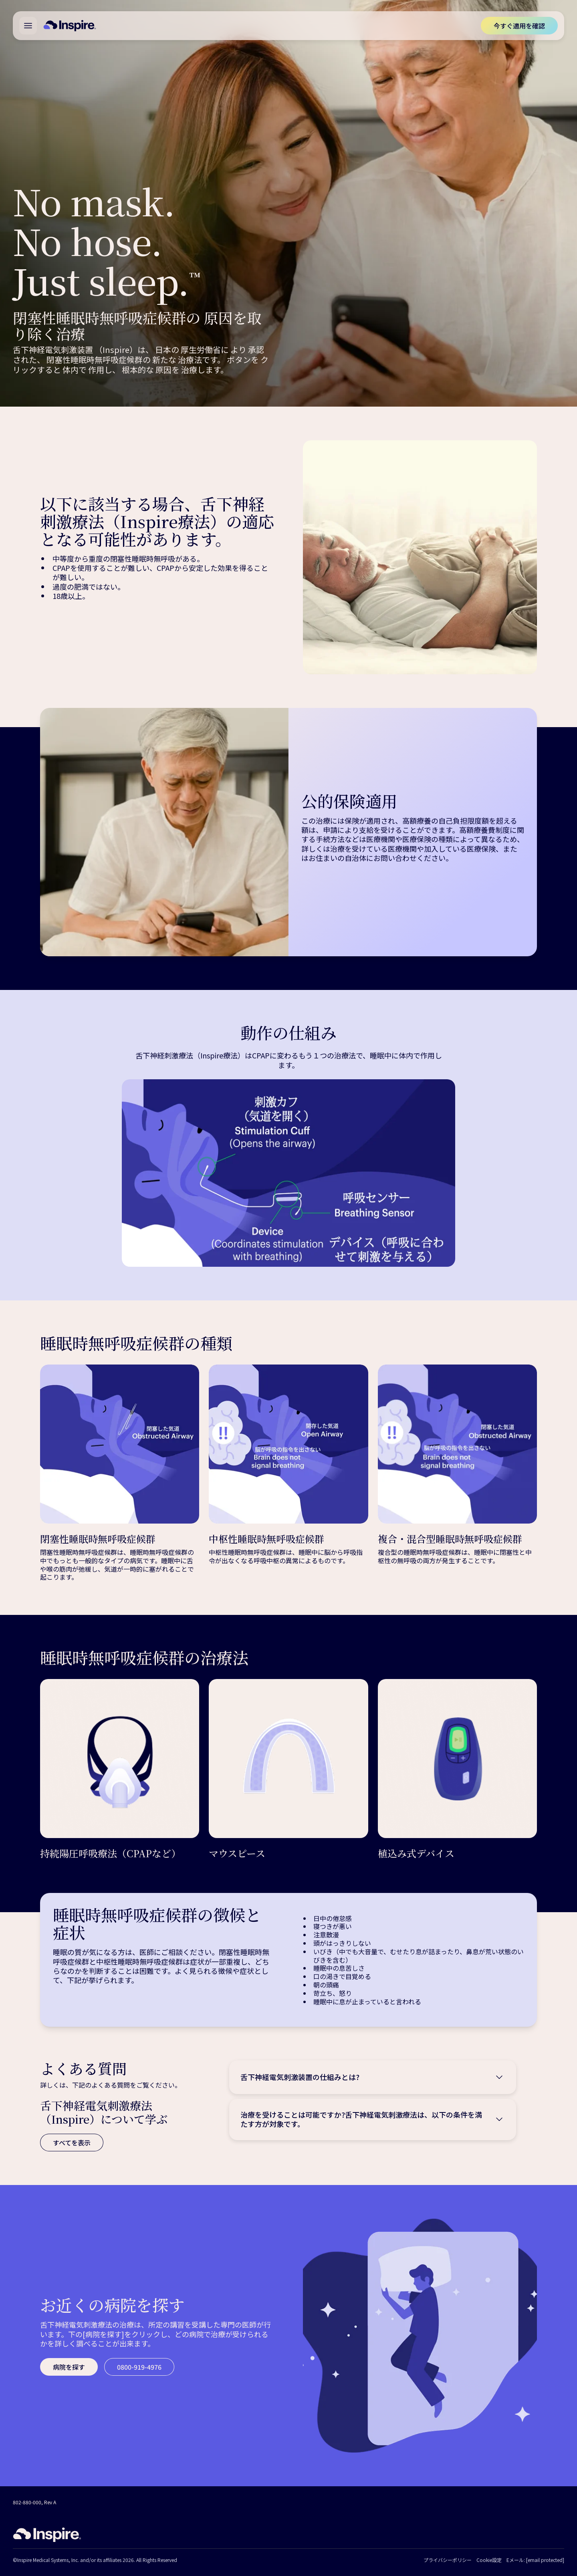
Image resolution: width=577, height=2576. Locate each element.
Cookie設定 (489, 2559)
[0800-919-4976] (139, 2367)
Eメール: (535, 2559)
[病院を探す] (69, 2367)
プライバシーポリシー (448, 2559)
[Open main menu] (28, 25)
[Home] (69, 25)
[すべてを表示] (71, 2142)
